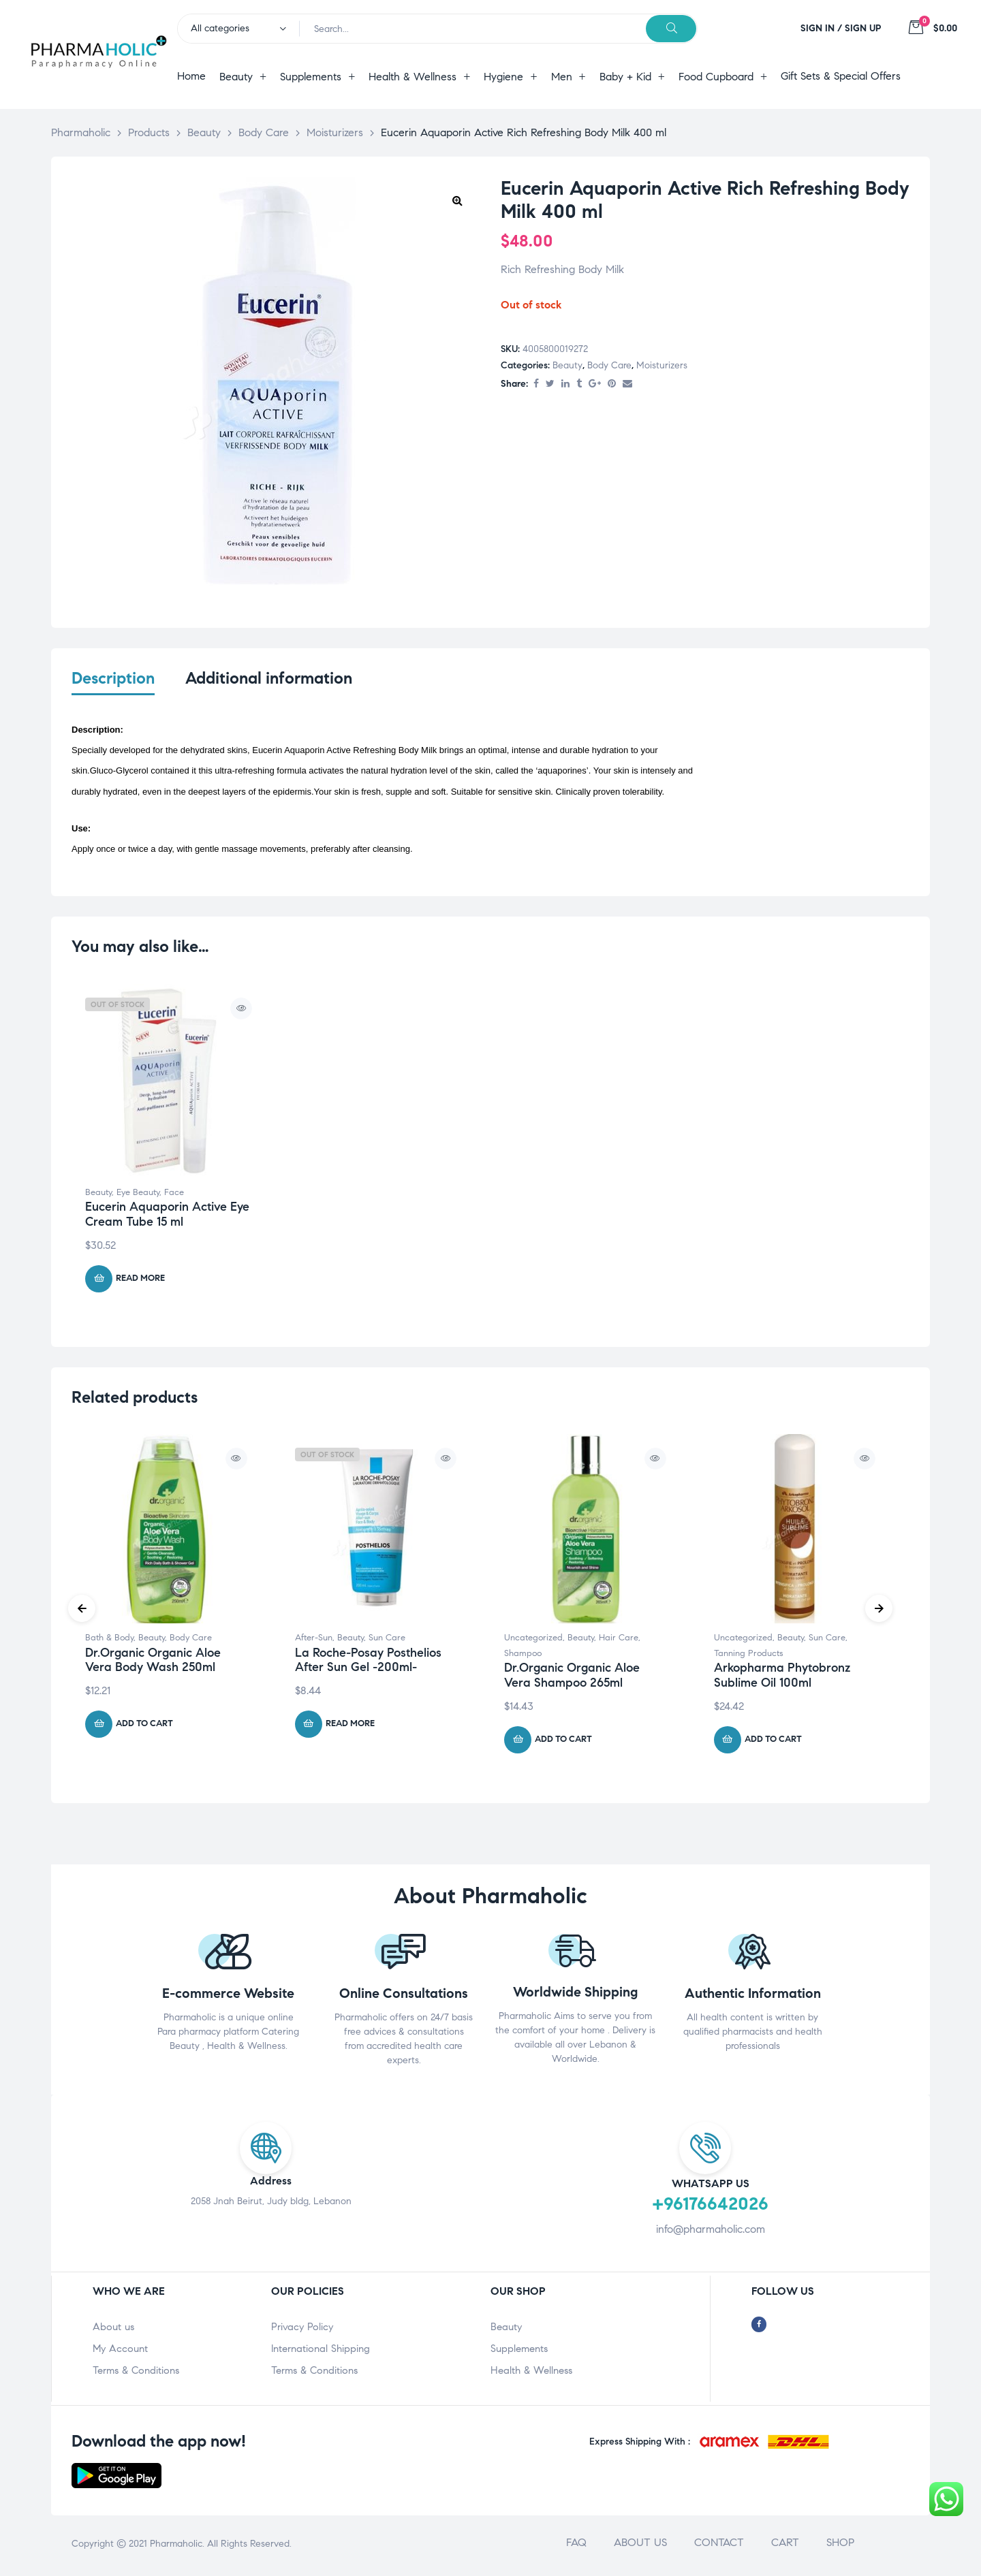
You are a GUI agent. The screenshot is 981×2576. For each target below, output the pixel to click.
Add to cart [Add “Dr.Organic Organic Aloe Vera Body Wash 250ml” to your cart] (144, 1726)
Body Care (609, 365)
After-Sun (313, 1640)
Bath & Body (109, 1640)
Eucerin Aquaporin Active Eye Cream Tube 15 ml (167, 1218)
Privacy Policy (302, 2329)
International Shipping (320, 2351)
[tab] (113, 687)
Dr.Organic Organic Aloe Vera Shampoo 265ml (572, 1679)
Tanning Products (748, 1656)
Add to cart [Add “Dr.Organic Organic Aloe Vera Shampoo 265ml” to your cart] (563, 1742)
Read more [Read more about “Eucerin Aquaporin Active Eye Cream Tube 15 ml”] (140, 1281)
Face (174, 1195)
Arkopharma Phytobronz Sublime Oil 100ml (782, 1679)
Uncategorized (533, 1640)
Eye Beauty (137, 1195)
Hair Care (618, 1640)
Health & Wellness (531, 2373)
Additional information (268, 678)
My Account (120, 2351)
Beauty (567, 365)
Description (113, 678)
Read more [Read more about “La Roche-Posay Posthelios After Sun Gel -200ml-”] (350, 1726)
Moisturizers (661, 365)
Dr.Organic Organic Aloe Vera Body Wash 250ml (153, 1663)
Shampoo (523, 1656)
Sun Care (387, 1640)
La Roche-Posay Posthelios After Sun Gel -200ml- (368, 1663)
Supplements (519, 2351)
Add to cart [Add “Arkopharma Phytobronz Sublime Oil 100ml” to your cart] (773, 1742)
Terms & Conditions (136, 2373)
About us (113, 2329)
